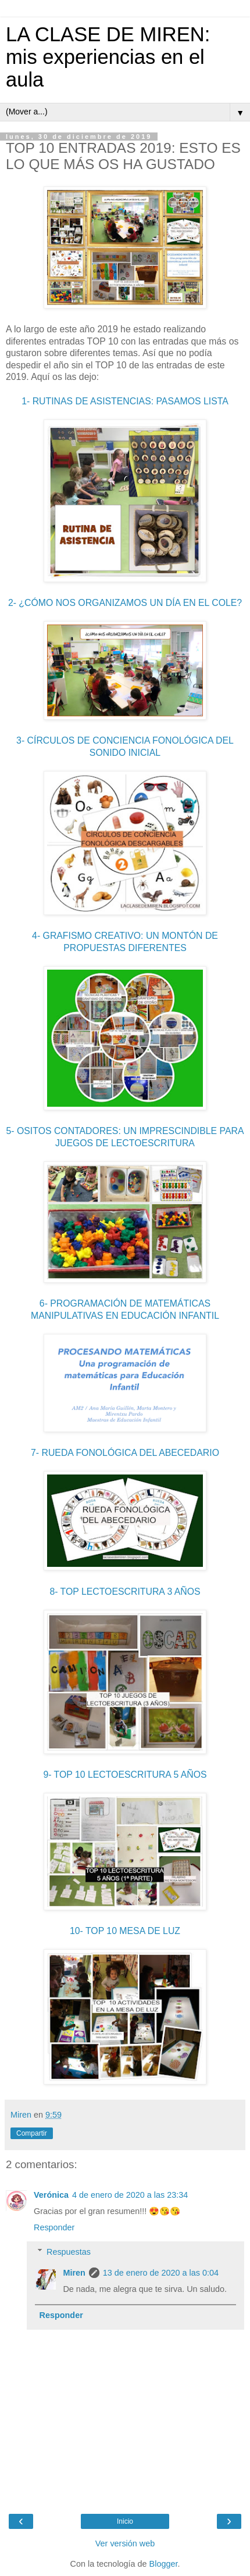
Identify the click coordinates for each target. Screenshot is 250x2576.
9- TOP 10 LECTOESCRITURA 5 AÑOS (124, 1774)
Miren (74, 2272)
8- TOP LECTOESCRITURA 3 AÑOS (124, 1591)
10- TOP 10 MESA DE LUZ (125, 1931)
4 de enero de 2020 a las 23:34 (130, 2195)
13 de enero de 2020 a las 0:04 (161, 2272)
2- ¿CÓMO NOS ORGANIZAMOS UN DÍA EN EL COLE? (125, 603)
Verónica (51, 2195)
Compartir (31, 2133)
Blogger (163, 2563)
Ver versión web (125, 2543)
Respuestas (69, 2251)
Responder (54, 2227)
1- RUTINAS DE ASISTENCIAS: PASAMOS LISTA (125, 401)
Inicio (125, 2521)
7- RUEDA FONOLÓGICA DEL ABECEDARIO (125, 1453)
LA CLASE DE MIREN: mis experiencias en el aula (108, 57)
